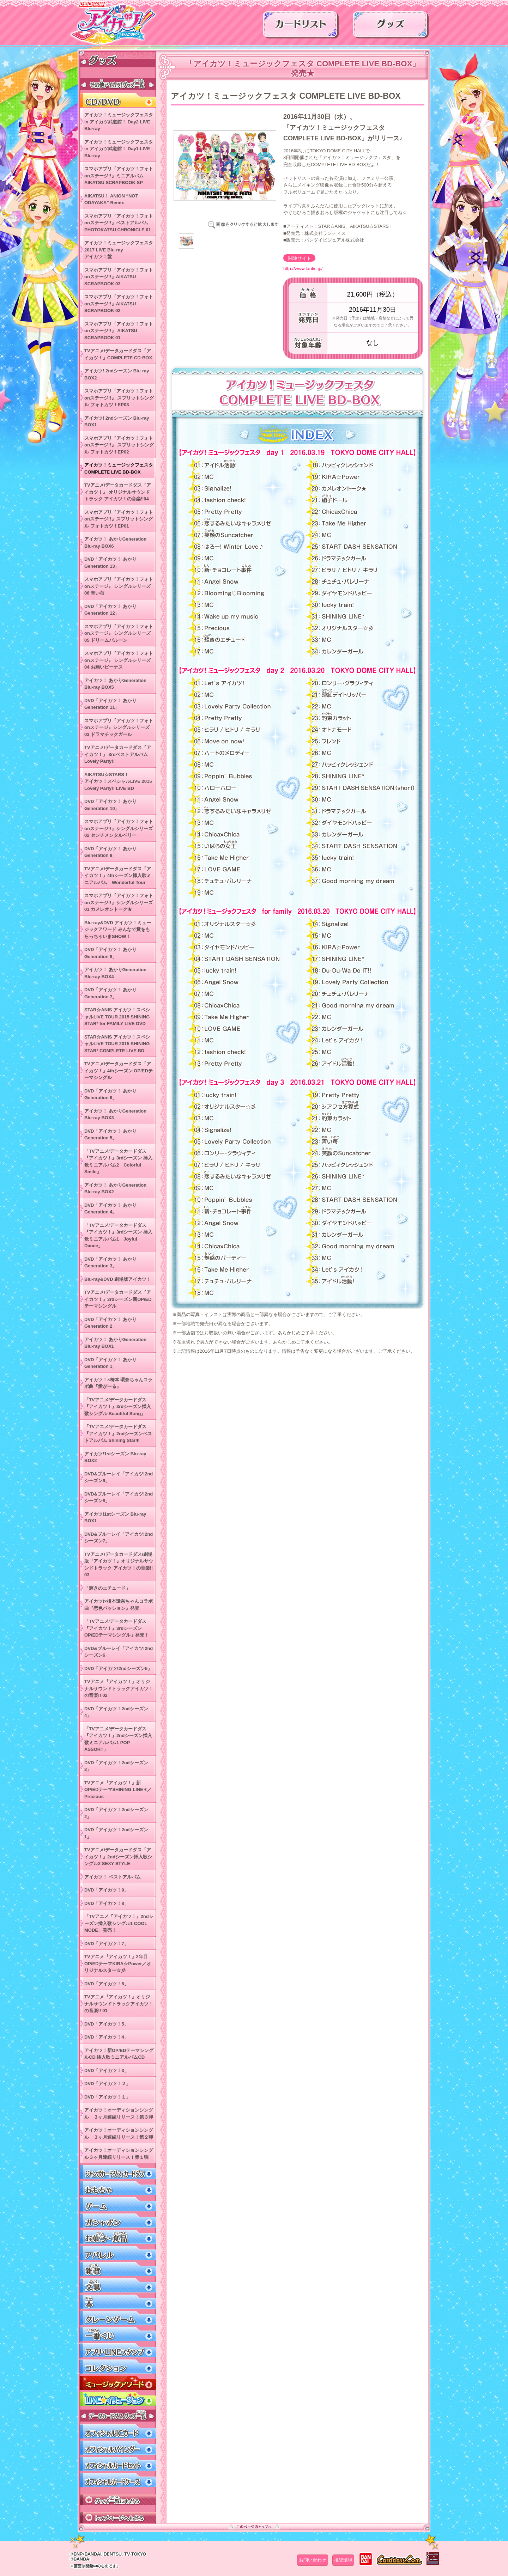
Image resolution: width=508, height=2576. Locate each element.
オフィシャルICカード (117, 2431)
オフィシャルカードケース (117, 2480)
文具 (117, 2285)
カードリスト (301, 27)
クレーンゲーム (117, 2318)
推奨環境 (343, 2560)
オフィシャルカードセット (117, 2464)
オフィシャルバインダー (117, 2448)
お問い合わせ (312, 2560)
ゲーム (117, 2204)
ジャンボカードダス (117, 2172)
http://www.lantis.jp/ (302, 268)
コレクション (117, 2366)
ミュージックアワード (117, 2383)
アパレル (117, 2253)
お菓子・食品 (117, 2237)
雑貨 (117, 2269)
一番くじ (117, 2334)
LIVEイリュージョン (117, 2399)
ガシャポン (117, 2220)
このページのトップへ (254, 2526)
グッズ (391, 27)
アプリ (117, 2350)
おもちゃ (117, 2188)
